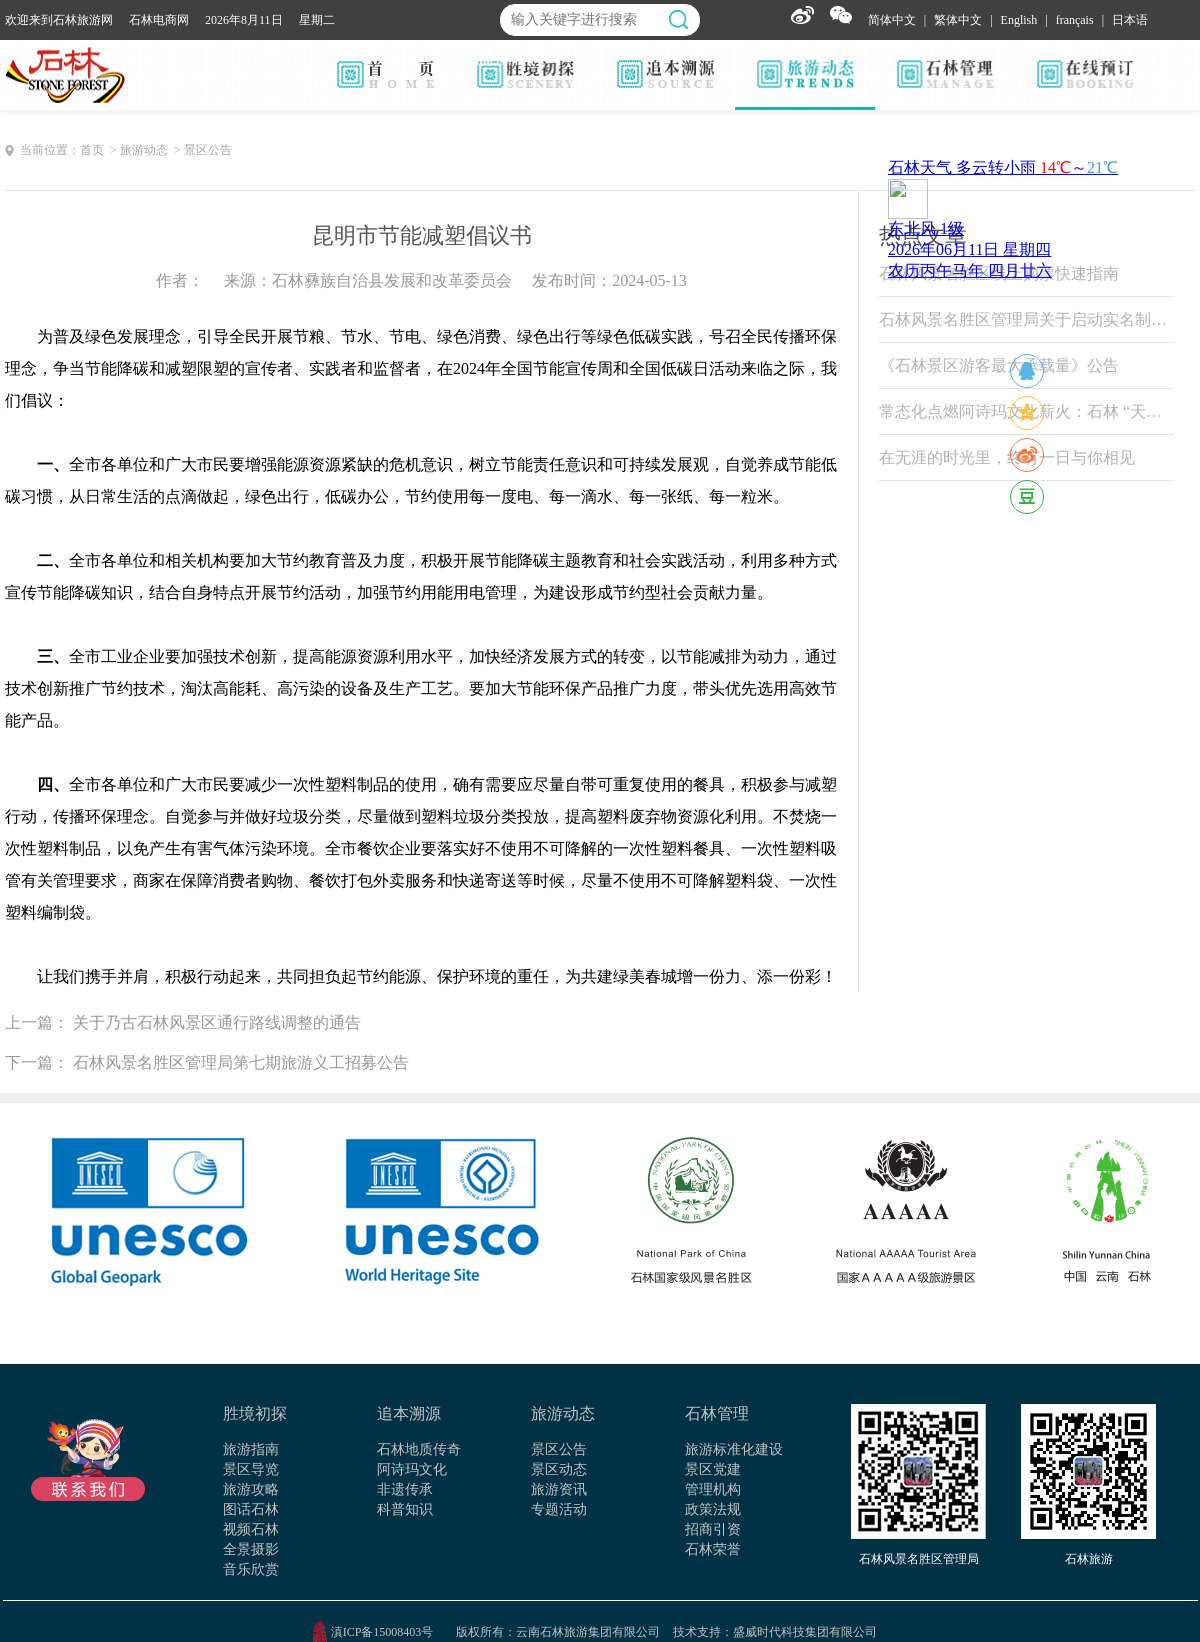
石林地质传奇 (419, 1449)
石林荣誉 (713, 1549)
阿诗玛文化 (412, 1469)
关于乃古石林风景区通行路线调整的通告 (217, 1022)
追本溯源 (409, 1413)
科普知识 (405, 1509)
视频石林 (251, 1529)
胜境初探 (255, 1413)
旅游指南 (251, 1449)
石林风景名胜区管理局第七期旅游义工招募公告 (241, 1062)
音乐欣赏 (251, 1569)
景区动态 (559, 1469)
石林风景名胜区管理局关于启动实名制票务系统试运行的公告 (1026, 319)
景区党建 (713, 1469)
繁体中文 (958, 20)
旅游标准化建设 (734, 1449)
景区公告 (559, 1449)
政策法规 (713, 1509)
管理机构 (713, 1489)
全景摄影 (251, 1549)
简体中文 (892, 20)
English (1019, 20)
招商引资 (713, 1529)
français (1075, 20)
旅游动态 (563, 1413)
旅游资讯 (559, 1489)
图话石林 (251, 1509)
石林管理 (717, 1413)
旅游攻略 (251, 1489)
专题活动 (559, 1509)
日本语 (1130, 20)
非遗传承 (405, 1489)
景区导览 (251, 1469)
